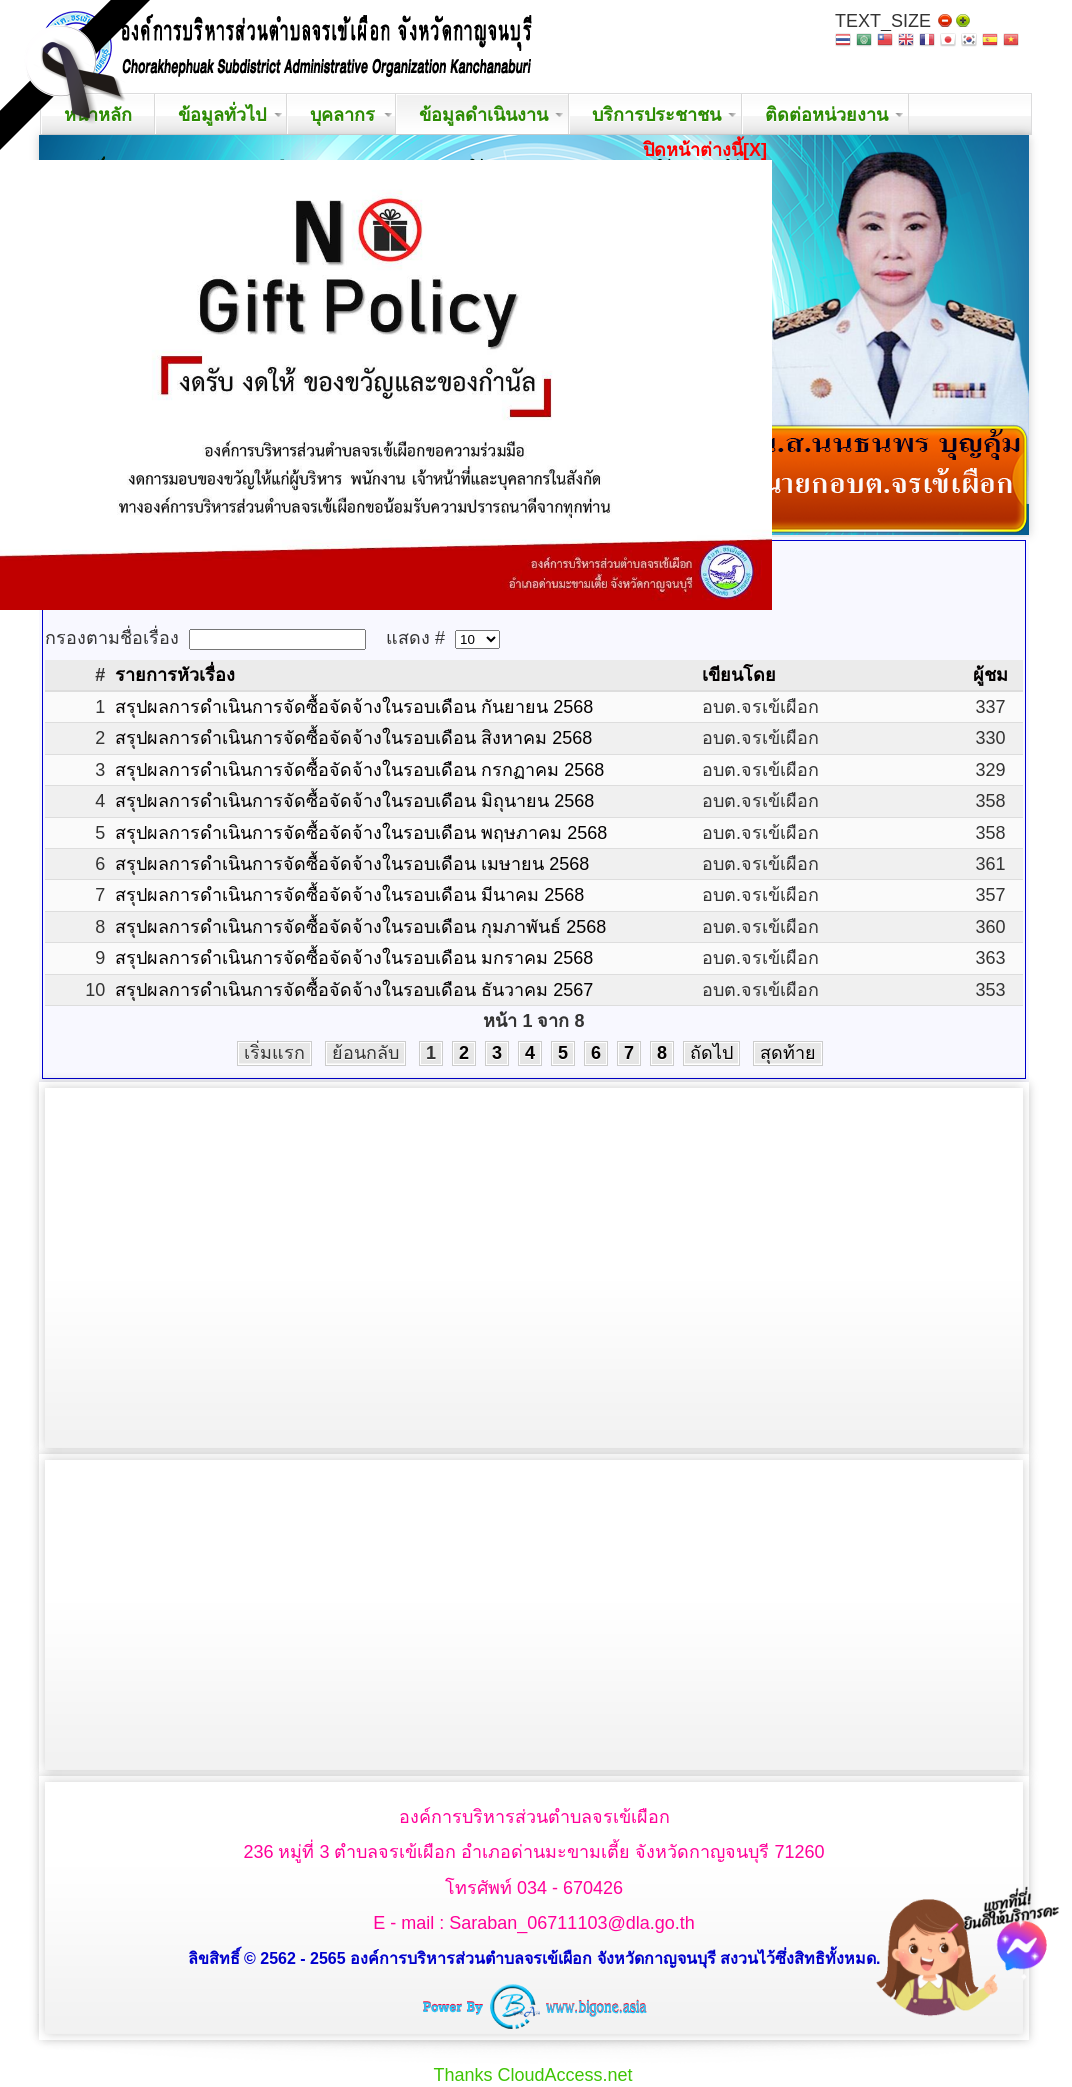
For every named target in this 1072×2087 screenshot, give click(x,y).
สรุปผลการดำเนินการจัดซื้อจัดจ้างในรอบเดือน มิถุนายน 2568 (354, 801)
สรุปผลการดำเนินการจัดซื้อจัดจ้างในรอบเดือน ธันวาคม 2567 (354, 990)
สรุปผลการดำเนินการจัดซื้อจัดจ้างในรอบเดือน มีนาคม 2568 (349, 895)
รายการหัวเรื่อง (175, 675)
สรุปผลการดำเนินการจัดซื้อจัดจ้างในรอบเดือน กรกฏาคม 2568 (359, 770)
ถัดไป (711, 1053)
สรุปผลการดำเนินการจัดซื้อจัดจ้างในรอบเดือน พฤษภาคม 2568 (361, 833)
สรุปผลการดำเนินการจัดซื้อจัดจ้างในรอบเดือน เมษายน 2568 (352, 864)
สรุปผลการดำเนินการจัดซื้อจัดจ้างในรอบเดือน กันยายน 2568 (354, 707)
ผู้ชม (990, 675)
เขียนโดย (739, 675)
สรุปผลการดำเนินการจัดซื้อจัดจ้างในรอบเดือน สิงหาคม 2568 (353, 738)
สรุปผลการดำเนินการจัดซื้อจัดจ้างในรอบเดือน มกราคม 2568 (354, 958)
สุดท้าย (788, 1053)
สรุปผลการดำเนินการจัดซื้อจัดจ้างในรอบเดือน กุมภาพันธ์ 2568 (360, 927)
